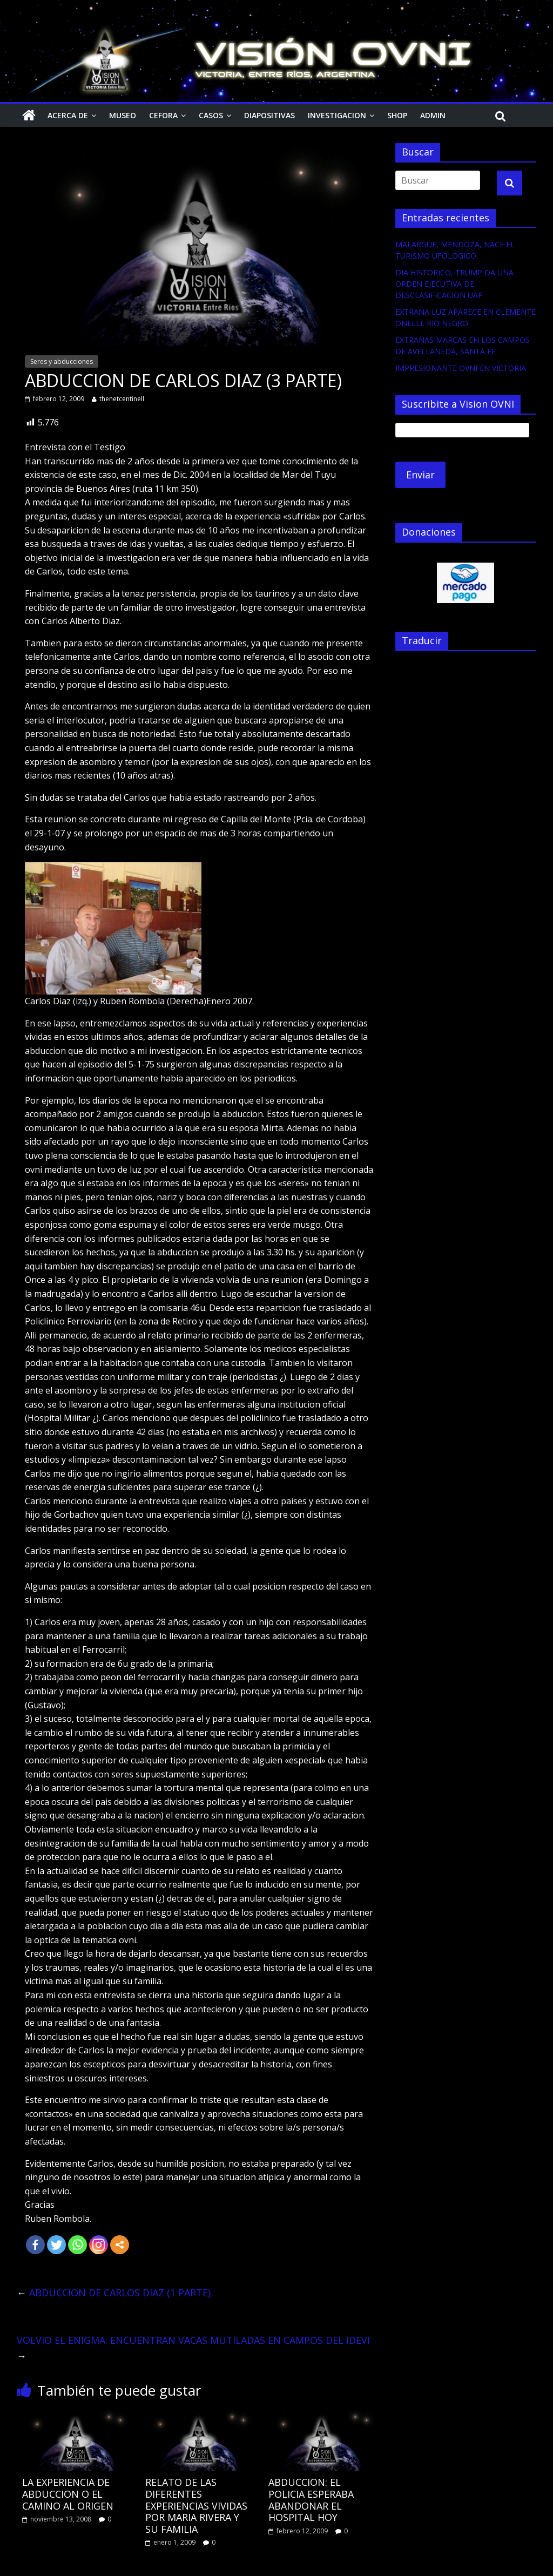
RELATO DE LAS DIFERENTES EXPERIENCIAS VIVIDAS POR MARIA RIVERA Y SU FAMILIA (196, 2505)
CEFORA (163, 115)
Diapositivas (269, 115)
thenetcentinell (121, 398)
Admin (433, 115)
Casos (211, 115)
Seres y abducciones (61, 361)
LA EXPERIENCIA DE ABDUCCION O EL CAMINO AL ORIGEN (67, 2494)
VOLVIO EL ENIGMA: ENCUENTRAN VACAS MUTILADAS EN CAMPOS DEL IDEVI (193, 2348)
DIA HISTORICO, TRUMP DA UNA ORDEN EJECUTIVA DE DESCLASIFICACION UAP (454, 283)
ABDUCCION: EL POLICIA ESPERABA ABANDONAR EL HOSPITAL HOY (311, 2500)
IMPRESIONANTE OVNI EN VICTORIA (460, 368)
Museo (122, 115)
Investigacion (337, 115)
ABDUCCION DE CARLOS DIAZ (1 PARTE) (114, 2292)
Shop (397, 115)
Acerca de (68, 115)
